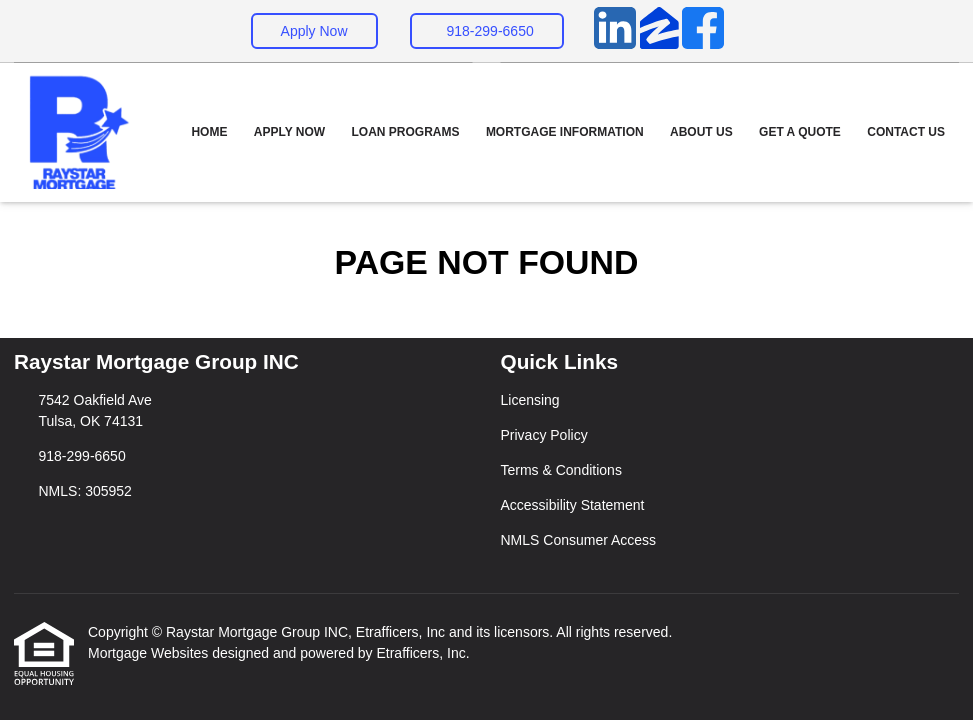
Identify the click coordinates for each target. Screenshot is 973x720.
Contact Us (906, 132)
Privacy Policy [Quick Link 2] (544, 435)
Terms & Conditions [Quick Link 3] (561, 470)
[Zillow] (659, 31)
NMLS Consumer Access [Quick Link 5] (579, 540)
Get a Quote (800, 132)
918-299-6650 (490, 31)
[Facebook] (703, 31)
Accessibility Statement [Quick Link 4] (573, 505)
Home (209, 132)
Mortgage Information (565, 132)
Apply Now (314, 31)
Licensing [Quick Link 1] (530, 400)
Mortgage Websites (150, 653)
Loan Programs (406, 132)
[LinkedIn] (615, 31)
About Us (701, 132)
